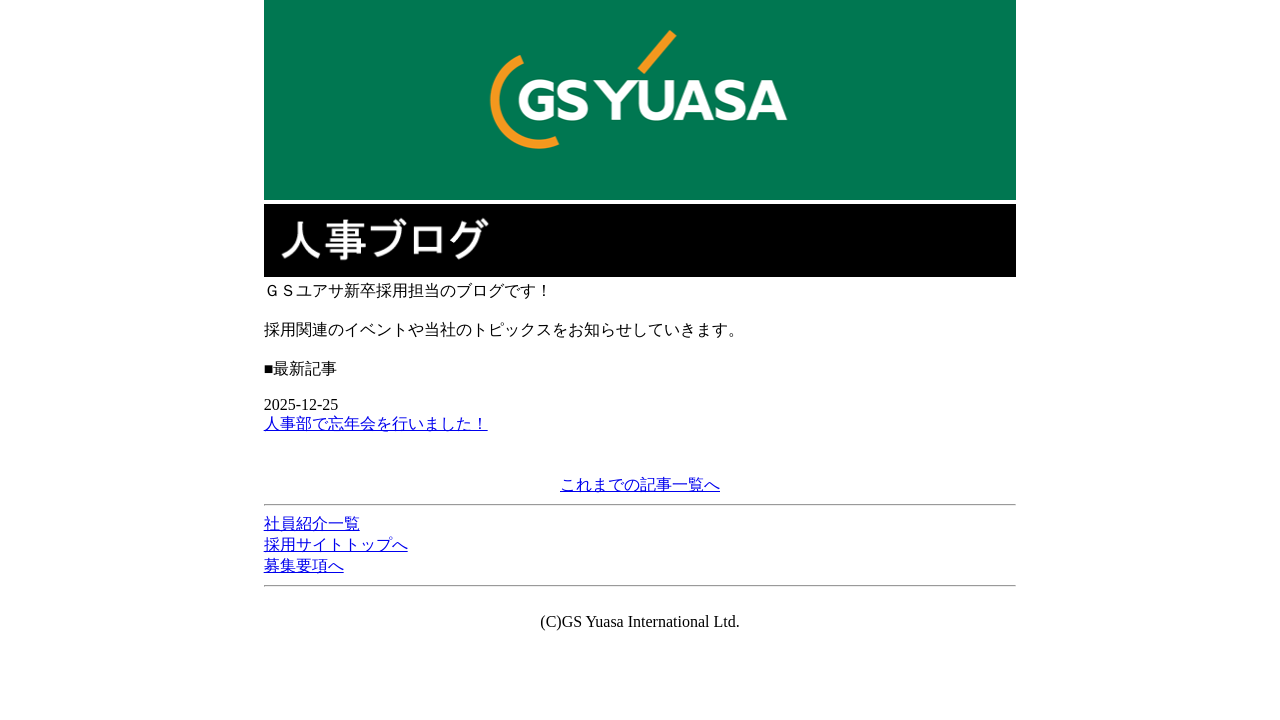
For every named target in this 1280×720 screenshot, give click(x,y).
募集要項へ (304, 565)
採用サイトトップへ (336, 544)
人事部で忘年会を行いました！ (376, 423)
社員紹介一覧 (312, 523)
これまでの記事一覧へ (640, 484)
